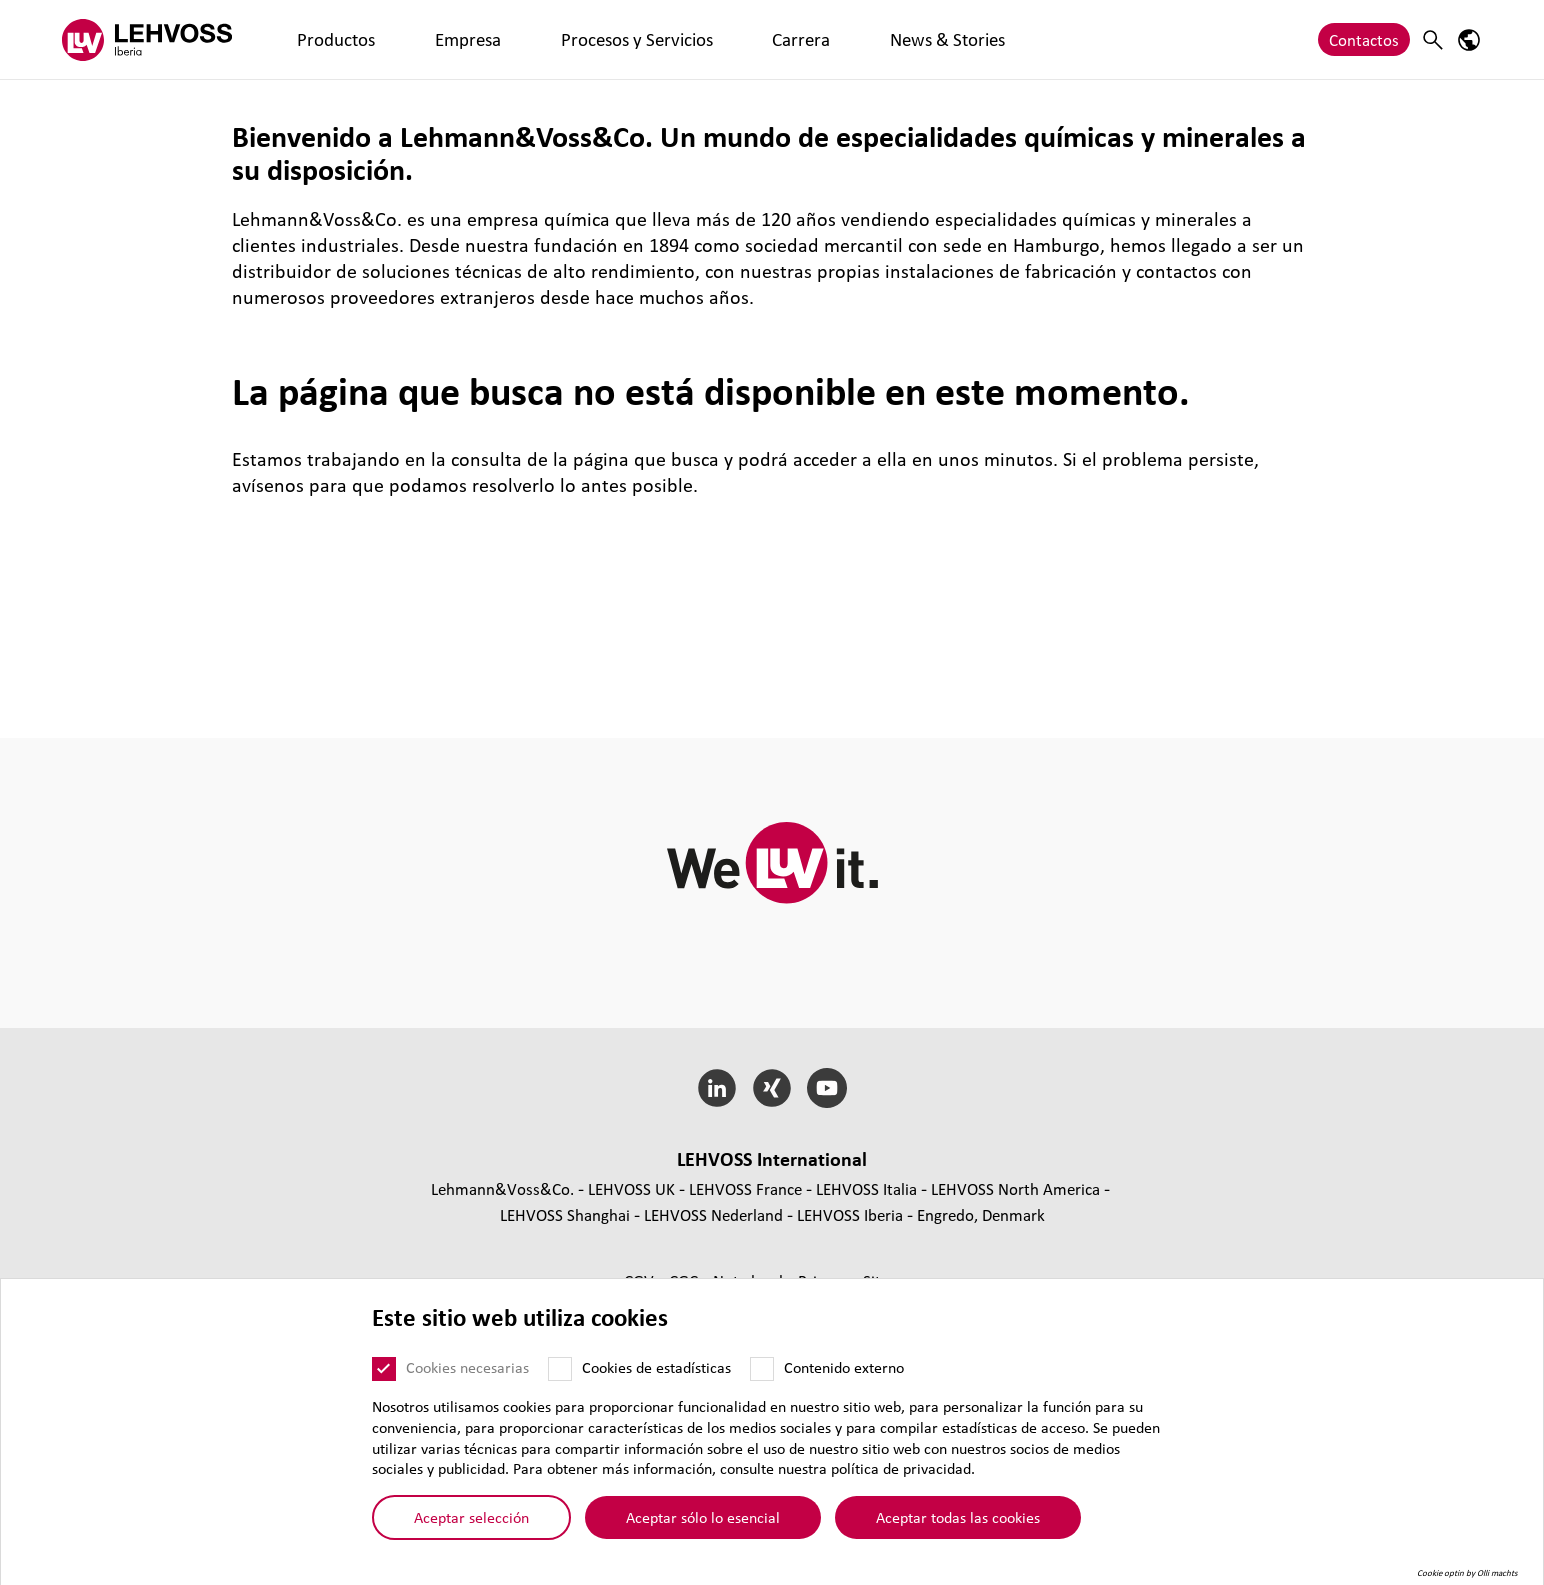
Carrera (639, 39)
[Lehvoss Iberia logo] (147, 39)
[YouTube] (826, 1088)
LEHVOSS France (745, 1188)
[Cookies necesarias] (384, 1369)
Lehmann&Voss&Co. (502, 1188)
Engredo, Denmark (981, 1214)
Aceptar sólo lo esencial (703, 1517)
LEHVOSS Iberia (850, 1214)
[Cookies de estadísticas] (560, 1369)
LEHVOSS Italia (866, 1188)
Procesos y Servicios (522, 39)
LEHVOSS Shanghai (565, 1214)
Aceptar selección (471, 1517)
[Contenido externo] (762, 1369)
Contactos (1364, 39)
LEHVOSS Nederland (713, 1214)
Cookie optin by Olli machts (1467, 1573)
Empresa (401, 39)
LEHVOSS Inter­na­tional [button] (772, 1159)
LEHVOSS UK (631, 1188)
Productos (313, 39)
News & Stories (740, 39)
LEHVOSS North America (1015, 1188)
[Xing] (772, 1088)
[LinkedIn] (717, 1088)
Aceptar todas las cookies (958, 1517)
